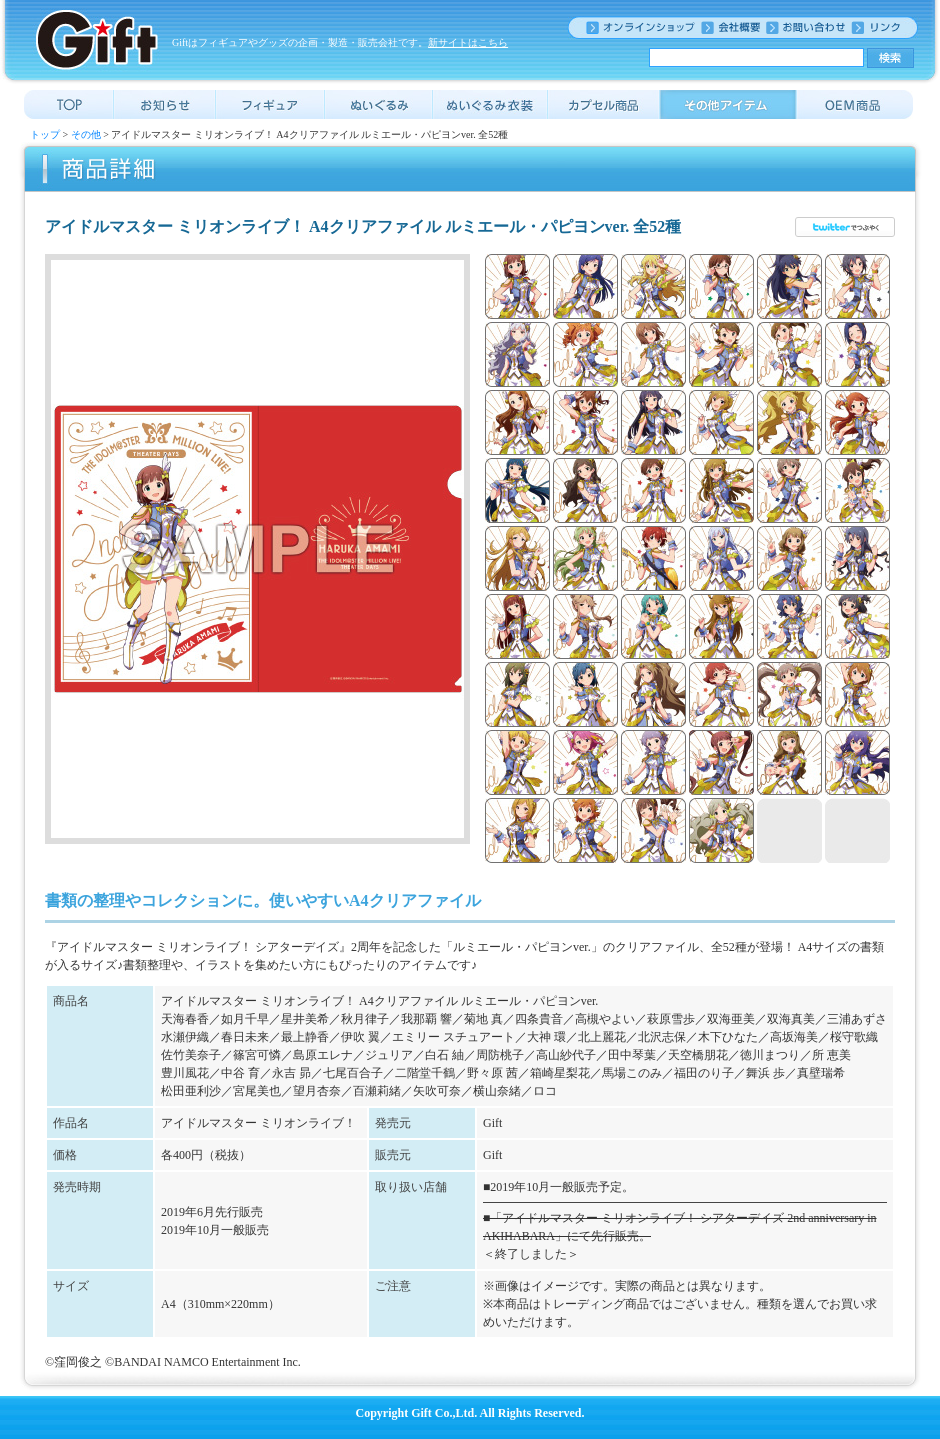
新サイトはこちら (468, 42)
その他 (86, 134)
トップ (45, 134)
